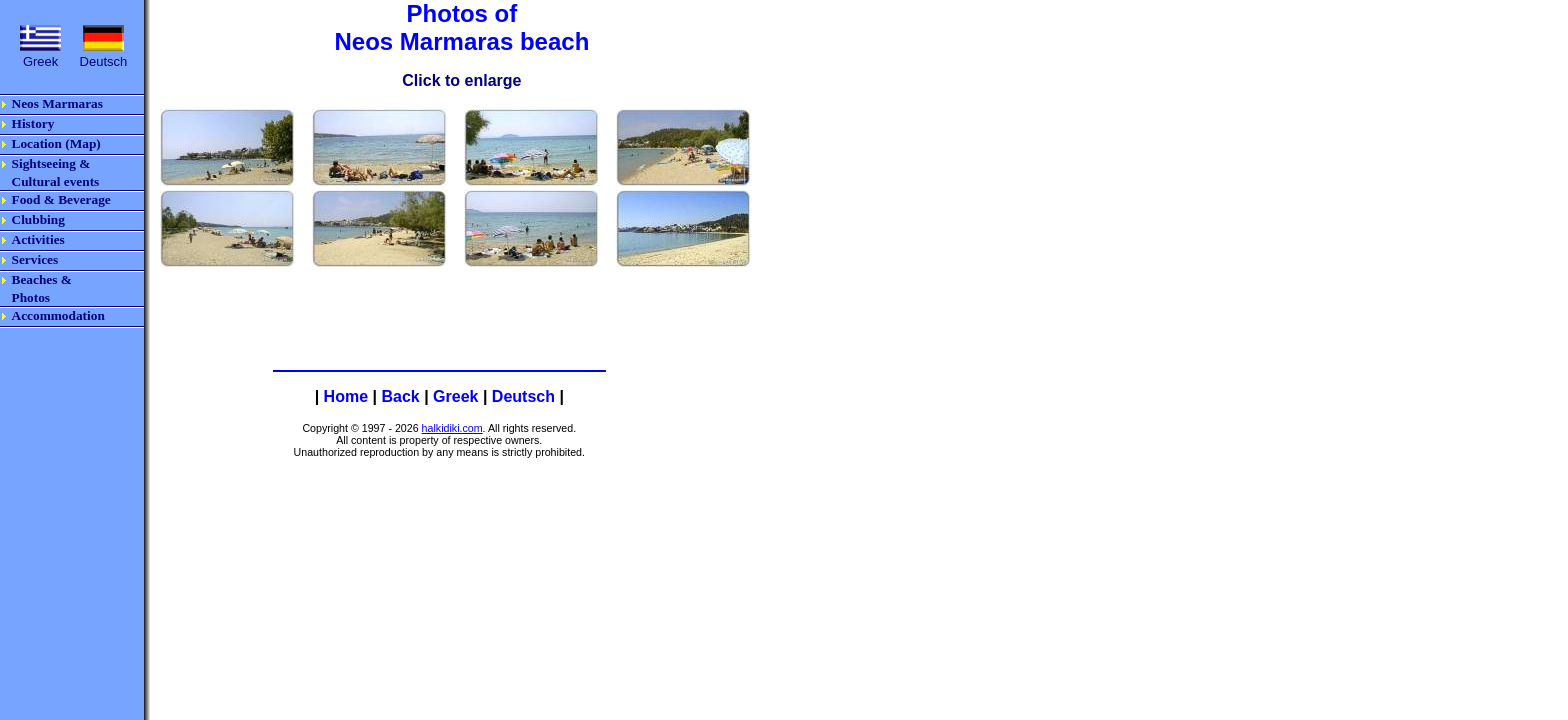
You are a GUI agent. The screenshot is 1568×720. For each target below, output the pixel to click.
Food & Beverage (61, 199)
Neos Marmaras (57, 103)
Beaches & (42, 279)
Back (400, 396)
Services (35, 259)
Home (346, 396)
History (33, 123)
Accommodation (58, 315)
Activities (38, 239)
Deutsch (523, 396)
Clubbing (38, 219)
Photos (31, 297)
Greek (455, 396)
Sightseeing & (51, 163)
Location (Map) (56, 143)
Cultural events (56, 181)
